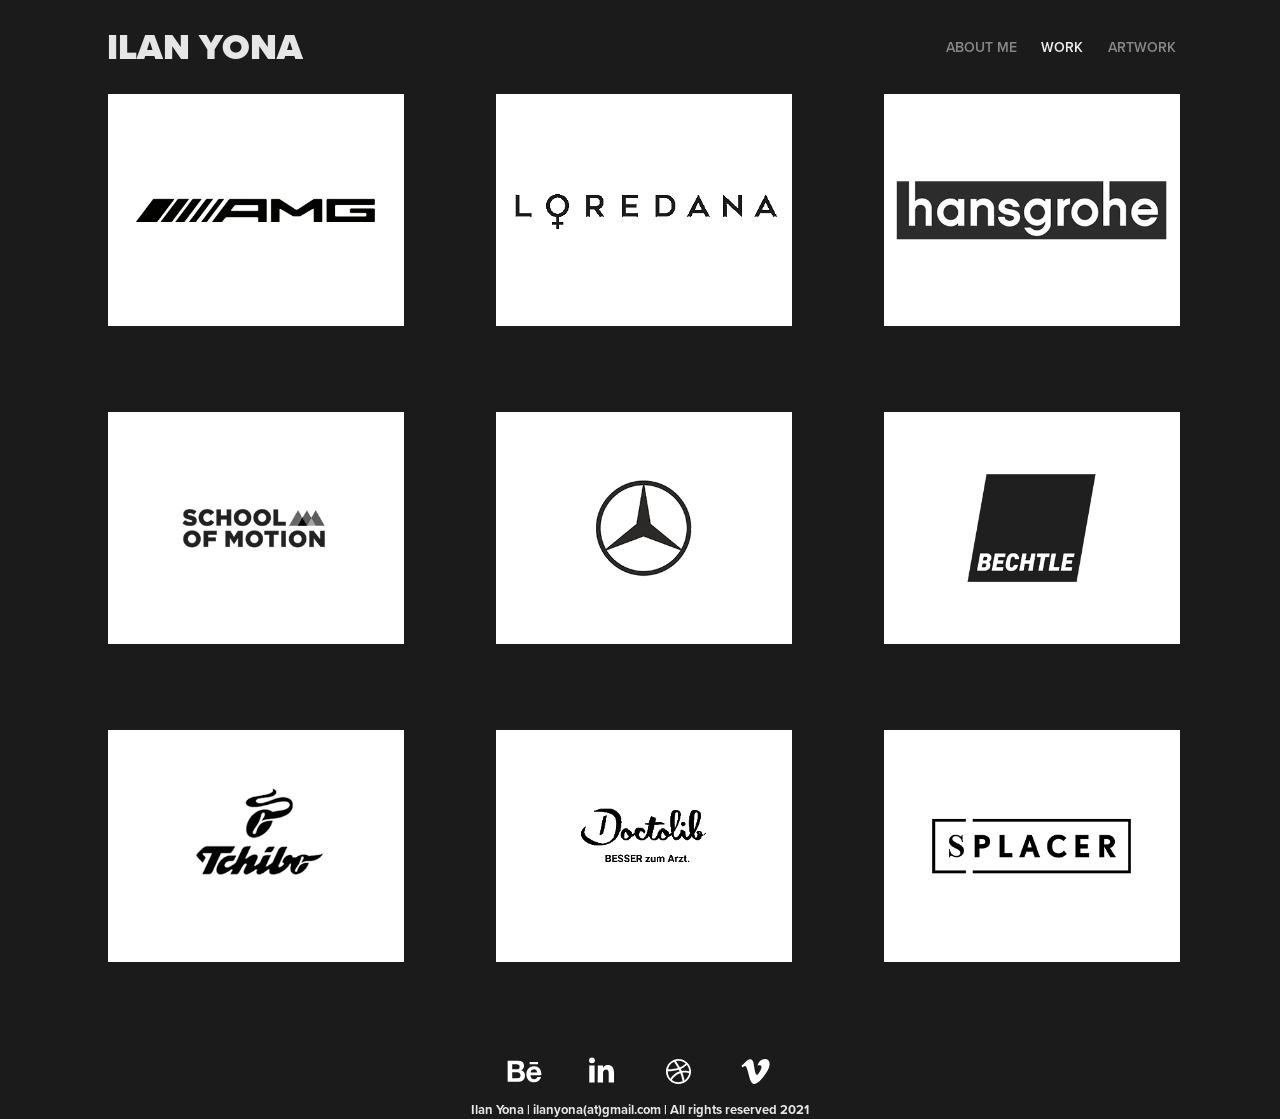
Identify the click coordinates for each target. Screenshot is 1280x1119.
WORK (1062, 47)
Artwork (1142, 47)
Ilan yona (205, 46)
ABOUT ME (981, 47)
